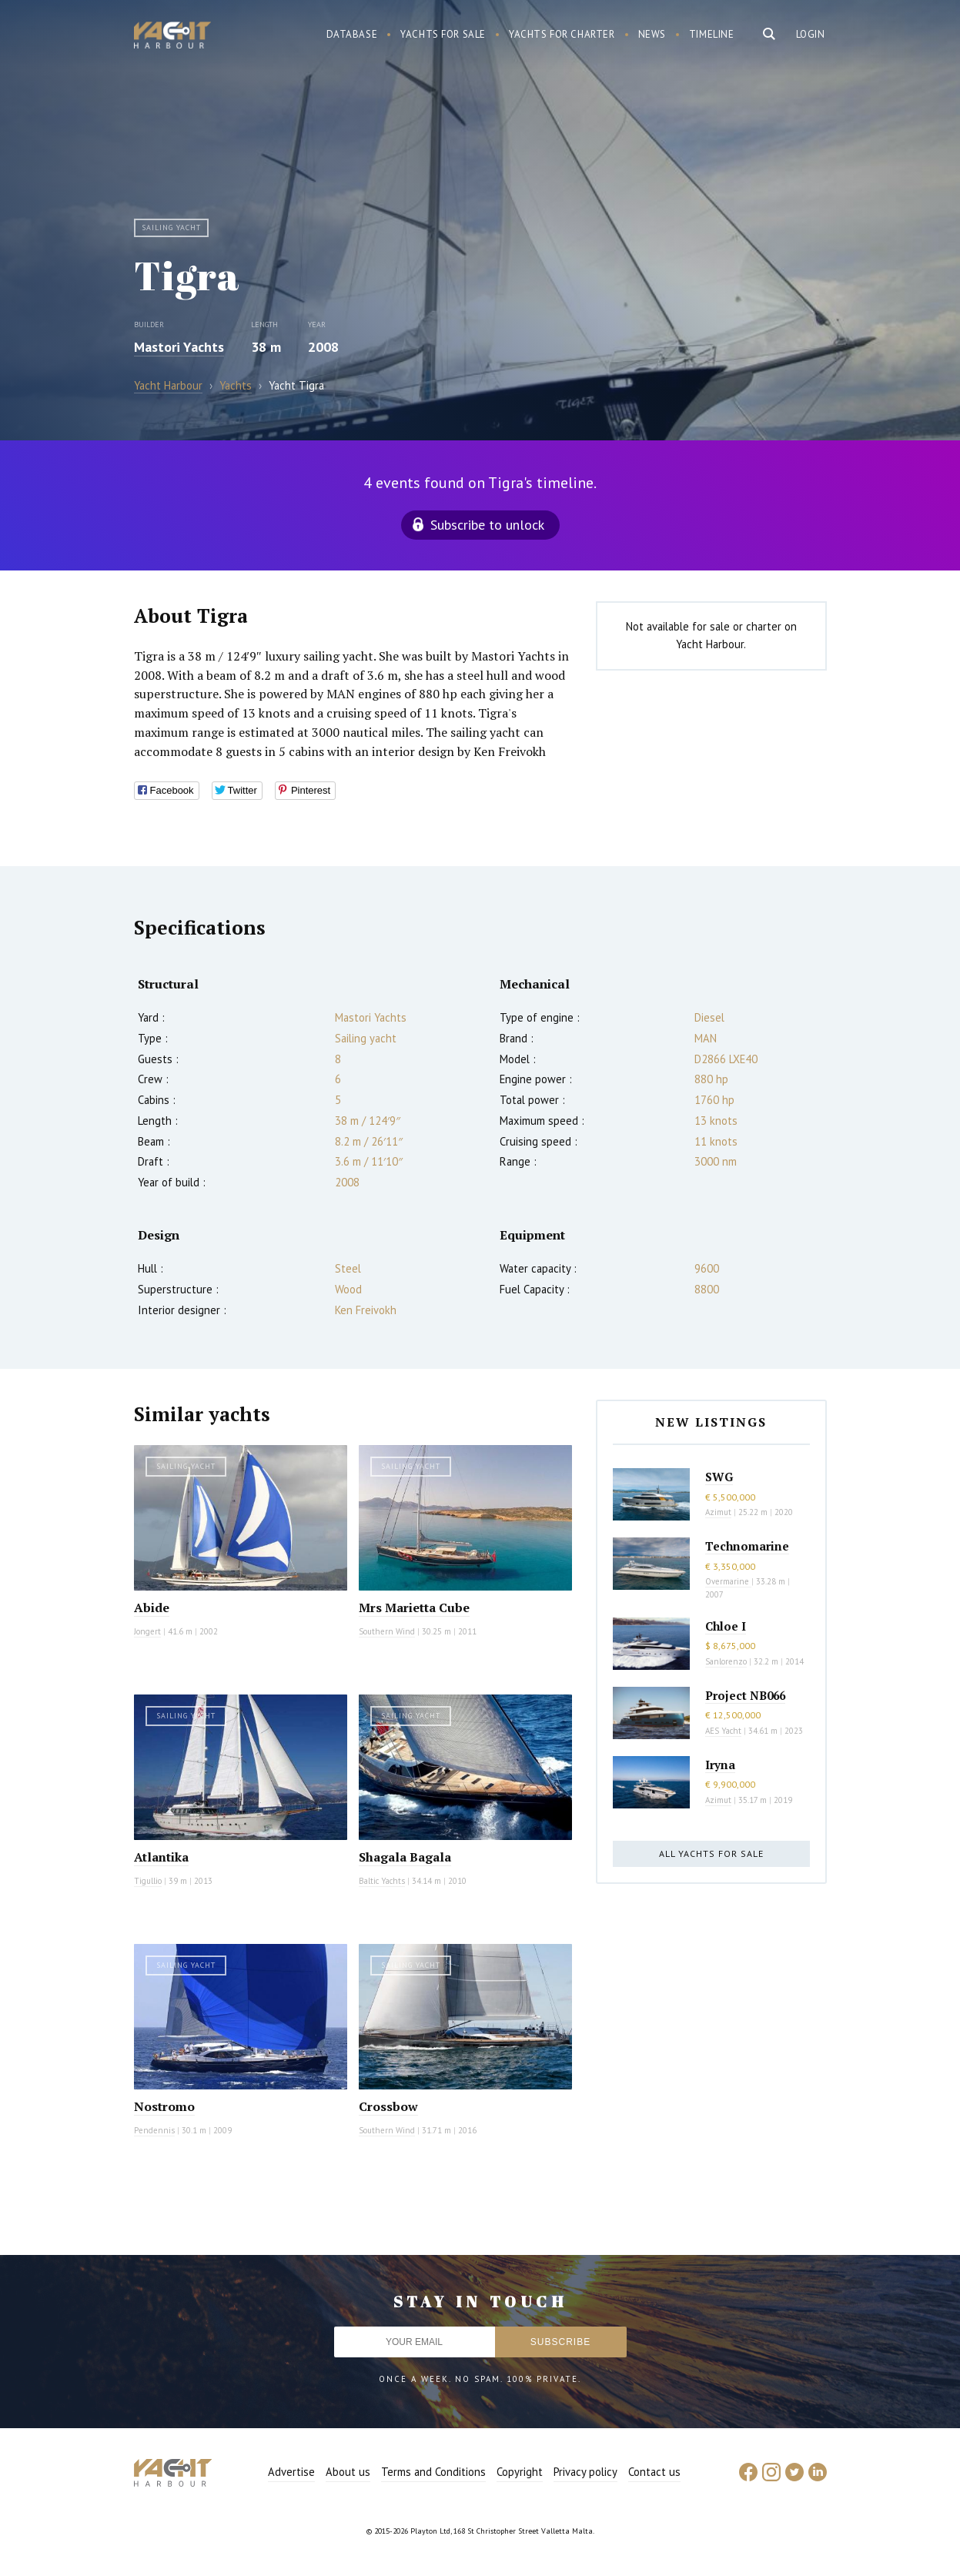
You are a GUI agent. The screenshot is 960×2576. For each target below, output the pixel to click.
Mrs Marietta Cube (414, 1607)
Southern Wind (387, 1631)
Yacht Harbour (172, 37)
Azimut (718, 1512)
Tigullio (148, 1880)
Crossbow (388, 2106)
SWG (719, 1476)
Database (352, 34)
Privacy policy (585, 2471)
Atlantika (161, 1856)
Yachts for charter (562, 34)
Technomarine (747, 1546)
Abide (151, 1607)
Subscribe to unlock (487, 525)
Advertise (291, 2471)
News (652, 34)
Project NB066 (745, 1695)
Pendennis (154, 2130)
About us (348, 2471)
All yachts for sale (711, 1853)
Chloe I (725, 1626)
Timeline (711, 34)
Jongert (147, 1631)
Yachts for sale (443, 34)
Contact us (654, 2471)
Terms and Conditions (433, 2471)
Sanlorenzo (726, 1661)
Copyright (520, 2471)
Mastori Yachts (179, 347)
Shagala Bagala (405, 1856)
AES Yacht (723, 1730)
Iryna (720, 1764)
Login (810, 34)
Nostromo (164, 2106)
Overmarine (728, 1581)
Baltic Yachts (382, 1880)
